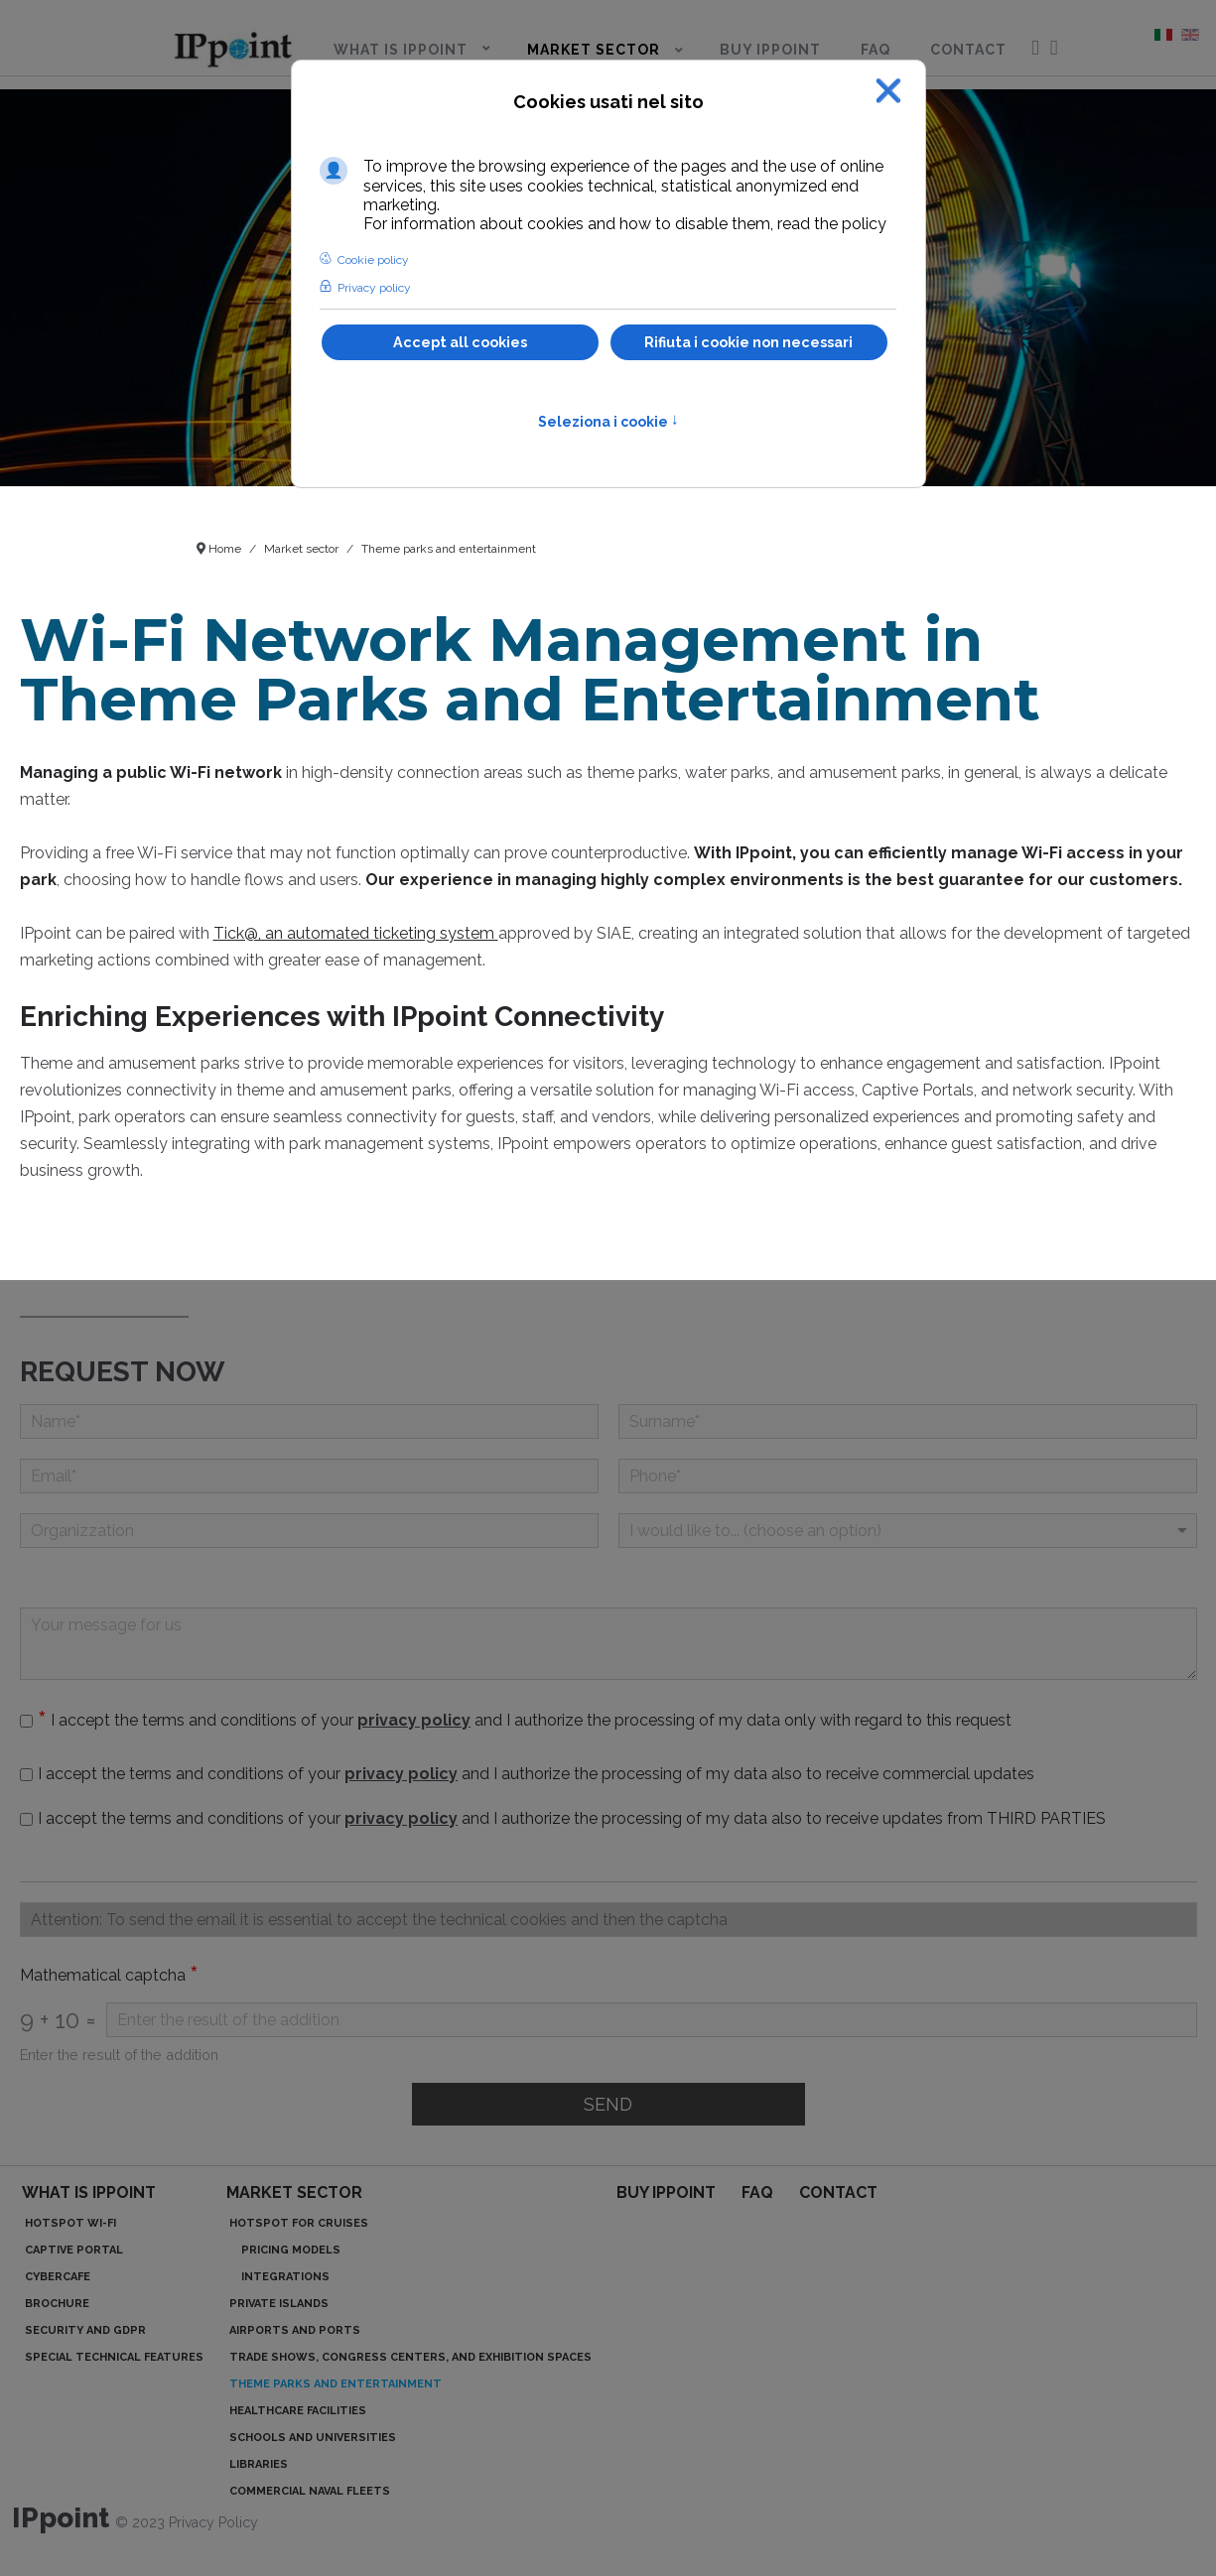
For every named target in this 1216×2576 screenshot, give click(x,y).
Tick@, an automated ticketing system (355, 933)
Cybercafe (57, 2276)
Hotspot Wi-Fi (70, 2223)
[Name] (309, 1421)
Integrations (285, 2276)
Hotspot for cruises (298, 2223)
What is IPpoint (89, 2192)
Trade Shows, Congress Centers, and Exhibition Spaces (410, 2357)
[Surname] (907, 1421)
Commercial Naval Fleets (309, 2491)
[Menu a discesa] (907, 1530)
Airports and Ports (294, 2330)
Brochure (57, 2303)
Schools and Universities (312, 2437)
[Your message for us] (608, 1644)
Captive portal (74, 2250)
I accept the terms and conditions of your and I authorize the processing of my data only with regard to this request (529, 1720)
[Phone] (907, 1476)
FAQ (757, 2192)
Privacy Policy (213, 2522)
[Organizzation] (309, 1530)
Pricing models (290, 2250)
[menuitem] (233, 45)
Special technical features (114, 2357)
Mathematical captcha (109, 1976)
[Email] (309, 1476)
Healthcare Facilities (297, 2410)
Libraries (258, 2464)
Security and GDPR (85, 2330)
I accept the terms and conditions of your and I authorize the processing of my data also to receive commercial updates (536, 1773)
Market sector (294, 2192)
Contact (838, 2192)
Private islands (279, 2303)
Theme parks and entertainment (335, 2384)
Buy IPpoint (666, 2192)
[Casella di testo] (608, 1919)
